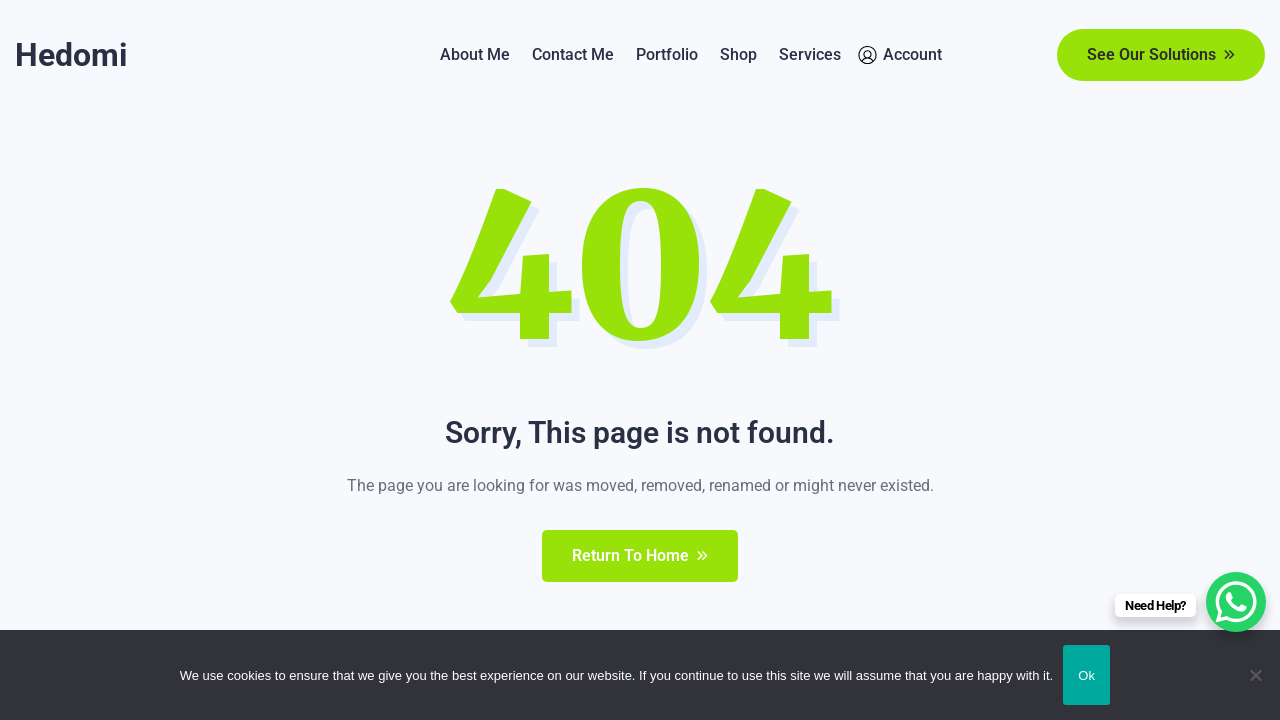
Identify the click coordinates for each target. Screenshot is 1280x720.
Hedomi (71, 55)
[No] (1255, 675)
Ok (1086, 675)
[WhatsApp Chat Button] (1236, 602)
